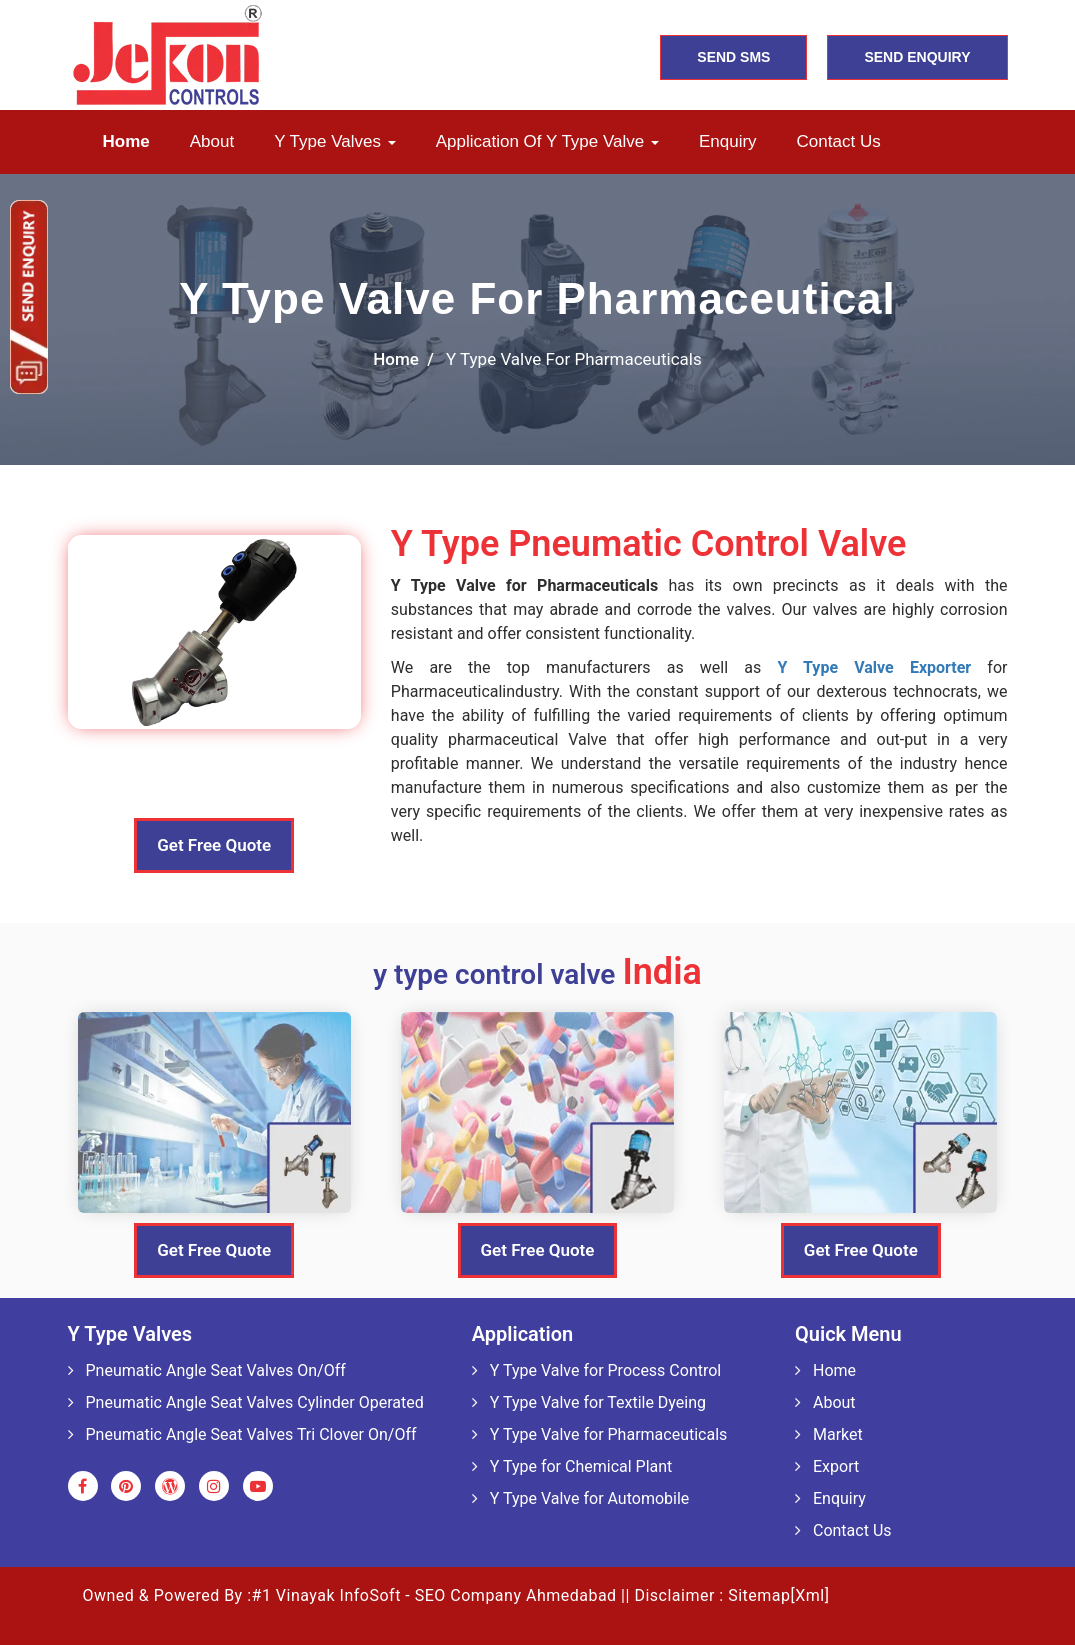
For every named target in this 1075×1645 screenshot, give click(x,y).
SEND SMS (733, 57)
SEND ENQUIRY (917, 57)
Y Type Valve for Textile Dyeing (589, 1402)
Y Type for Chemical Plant (572, 1466)
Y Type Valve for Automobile (581, 1498)
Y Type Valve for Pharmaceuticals (600, 1434)
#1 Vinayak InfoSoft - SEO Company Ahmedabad (434, 1595)
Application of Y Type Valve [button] (547, 141)
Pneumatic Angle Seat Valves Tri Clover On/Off (242, 1434)
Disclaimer (674, 1595)
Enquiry (728, 141)
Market (829, 1434)
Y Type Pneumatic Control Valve (649, 544)
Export (827, 1466)
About (212, 141)
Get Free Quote (214, 845)
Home (126, 141)
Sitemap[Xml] (778, 1595)
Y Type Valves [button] (335, 141)
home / (403, 359)
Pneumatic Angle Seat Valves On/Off (207, 1370)
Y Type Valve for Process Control (597, 1370)
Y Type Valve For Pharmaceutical (537, 298)
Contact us (839, 141)
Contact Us (843, 1530)
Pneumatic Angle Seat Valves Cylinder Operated (246, 1402)
